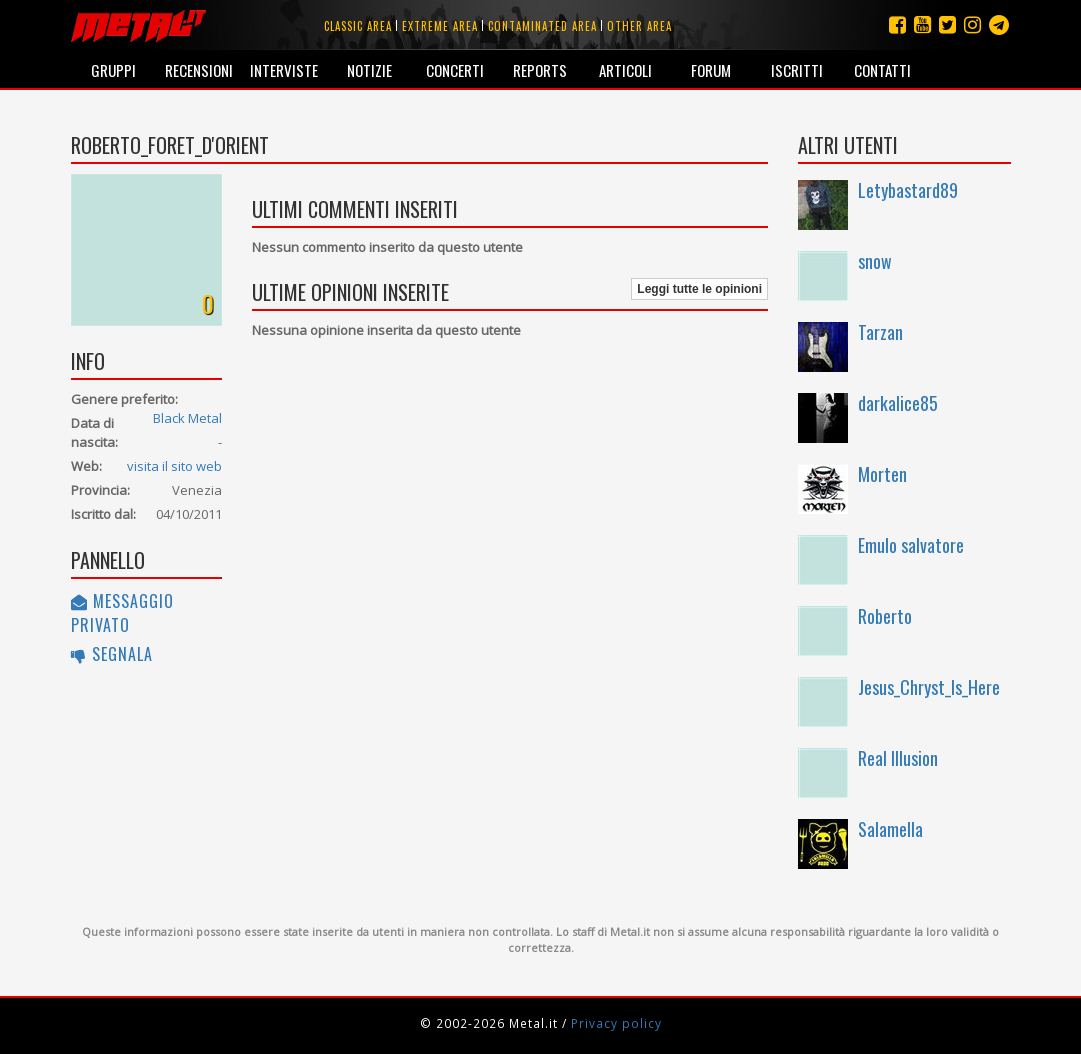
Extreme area (440, 26)
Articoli (625, 70)
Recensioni (199, 70)
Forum (711, 70)
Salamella (890, 829)
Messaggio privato (122, 613)
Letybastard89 (908, 190)
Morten (882, 474)
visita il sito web (174, 466)
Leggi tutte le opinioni (699, 289)
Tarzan (880, 332)
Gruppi (113, 70)
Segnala (112, 654)
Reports (540, 70)
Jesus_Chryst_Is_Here (929, 687)
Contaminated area (542, 26)
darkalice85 (898, 403)
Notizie (369, 70)
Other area (639, 26)
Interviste (284, 70)
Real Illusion (898, 758)
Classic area (358, 26)
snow (875, 261)
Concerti (455, 70)
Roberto (885, 616)
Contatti (882, 70)
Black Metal (187, 418)
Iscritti (797, 70)
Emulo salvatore (911, 545)
